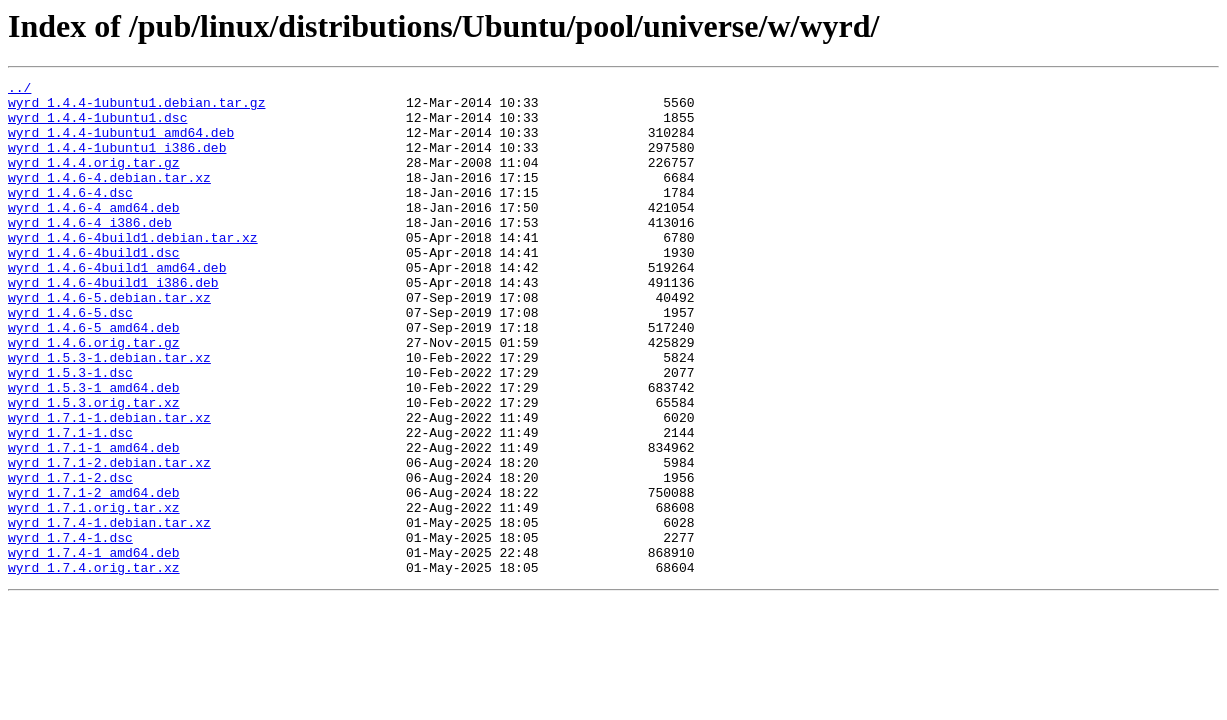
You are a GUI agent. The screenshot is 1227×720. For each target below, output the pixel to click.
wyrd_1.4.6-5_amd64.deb (94, 378)
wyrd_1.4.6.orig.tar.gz (94, 396)
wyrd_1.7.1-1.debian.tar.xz (109, 486)
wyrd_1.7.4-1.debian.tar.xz (109, 612)
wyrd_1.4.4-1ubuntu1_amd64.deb (121, 144)
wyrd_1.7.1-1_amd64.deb (94, 522)
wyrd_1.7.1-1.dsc (70, 504)
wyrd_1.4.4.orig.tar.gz (94, 180)
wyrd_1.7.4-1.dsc (70, 630)
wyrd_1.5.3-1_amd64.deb (94, 450)
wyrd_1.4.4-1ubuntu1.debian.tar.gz (136, 108)
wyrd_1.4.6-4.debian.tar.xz (109, 198)
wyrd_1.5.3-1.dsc (70, 432)
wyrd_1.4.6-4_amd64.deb (94, 234)
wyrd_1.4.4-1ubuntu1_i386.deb (117, 162)
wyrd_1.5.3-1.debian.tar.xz (109, 414)
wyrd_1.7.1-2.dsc (70, 558)
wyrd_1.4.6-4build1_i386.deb (113, 324)
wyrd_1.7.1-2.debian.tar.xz (109, 540)
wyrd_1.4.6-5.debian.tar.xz (109, 342)
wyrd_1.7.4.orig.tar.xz (94, 666)
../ (19, 90)
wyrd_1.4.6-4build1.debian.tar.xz (133, 270)
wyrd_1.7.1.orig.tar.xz (94, 594)
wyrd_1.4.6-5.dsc (70, 360)
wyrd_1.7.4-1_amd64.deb (94, 648)
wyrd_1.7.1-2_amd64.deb (94, 576)
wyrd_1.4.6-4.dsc (70, 216)
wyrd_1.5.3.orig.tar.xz (94, 468)
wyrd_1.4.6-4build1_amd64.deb (117, 306)
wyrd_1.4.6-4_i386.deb (90, 252)
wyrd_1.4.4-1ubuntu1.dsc (97, 126)
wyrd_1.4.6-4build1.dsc (94, 288)
